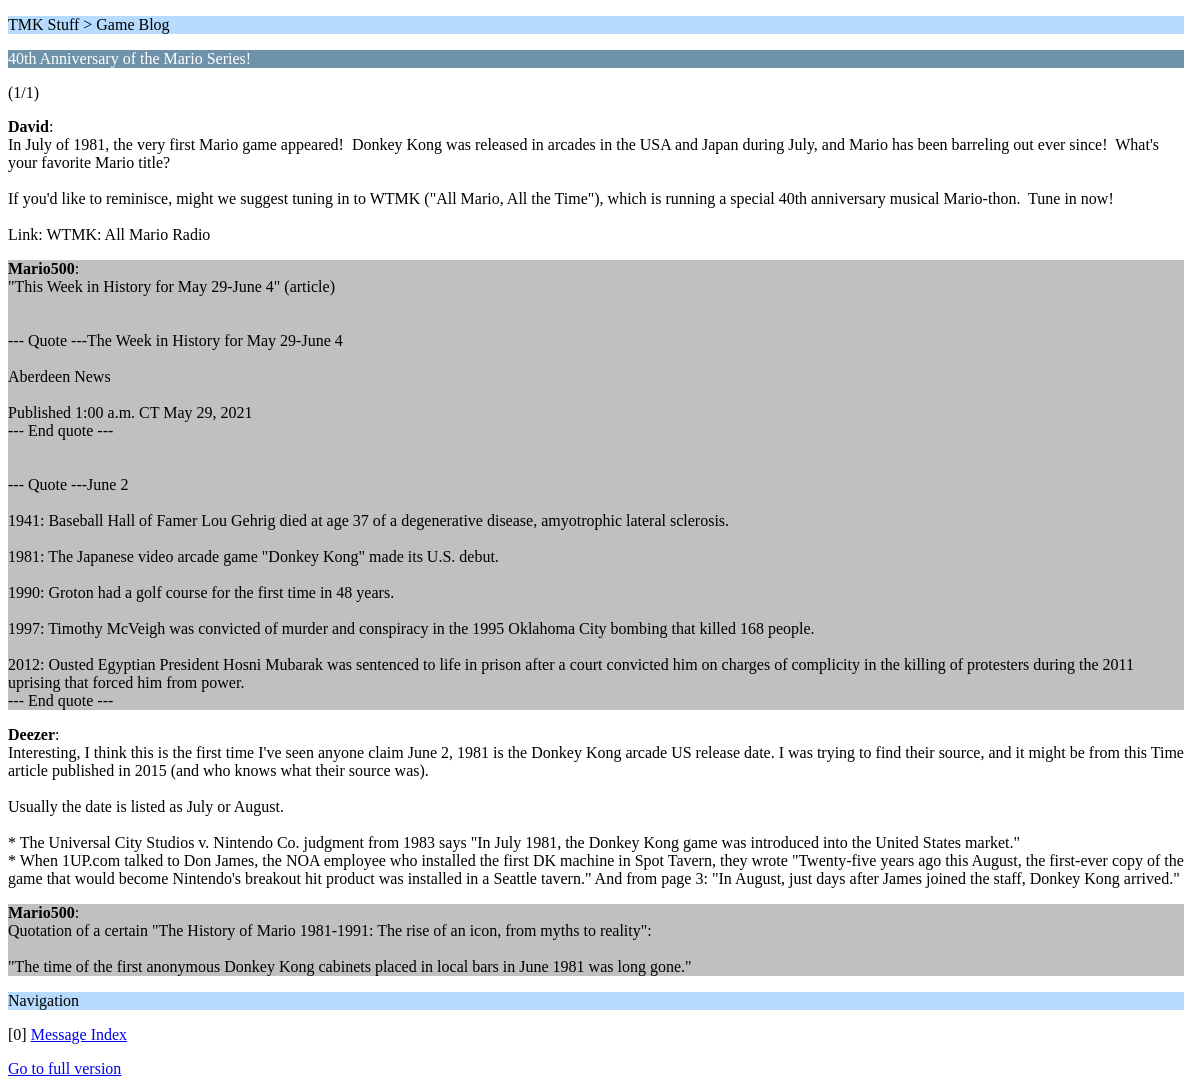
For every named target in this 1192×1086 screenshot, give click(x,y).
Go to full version (64, 1068)
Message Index (79, 1034)
